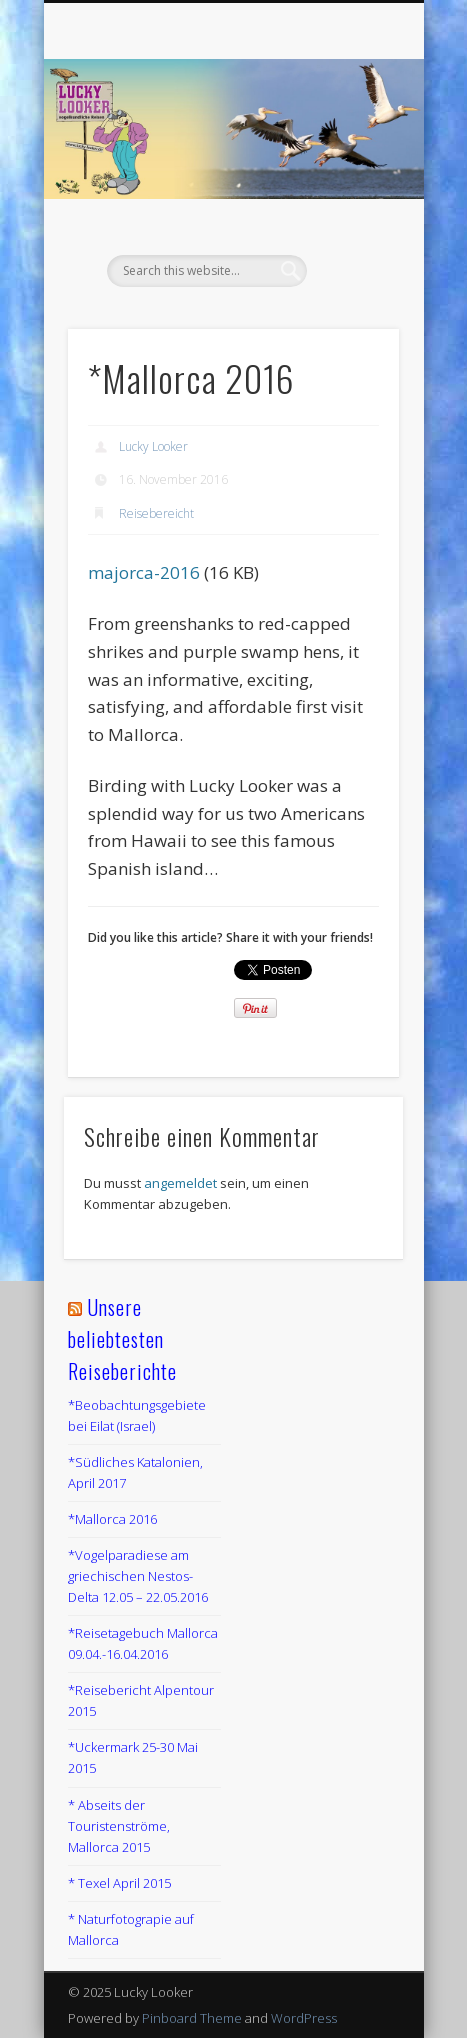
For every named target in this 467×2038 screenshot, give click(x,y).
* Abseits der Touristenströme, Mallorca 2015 (119, 1826)
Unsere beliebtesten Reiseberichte (122, 1339)
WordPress (304, 2018)
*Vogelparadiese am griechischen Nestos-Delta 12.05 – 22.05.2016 (138, 1576)
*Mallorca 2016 (112, 1519)
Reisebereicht (156, 513)
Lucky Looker (153, 446)
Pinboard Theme (192, 2018)
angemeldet (180, 1183)
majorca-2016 (144, 572)
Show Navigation (350, 179)
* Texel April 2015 (119, 1883)
